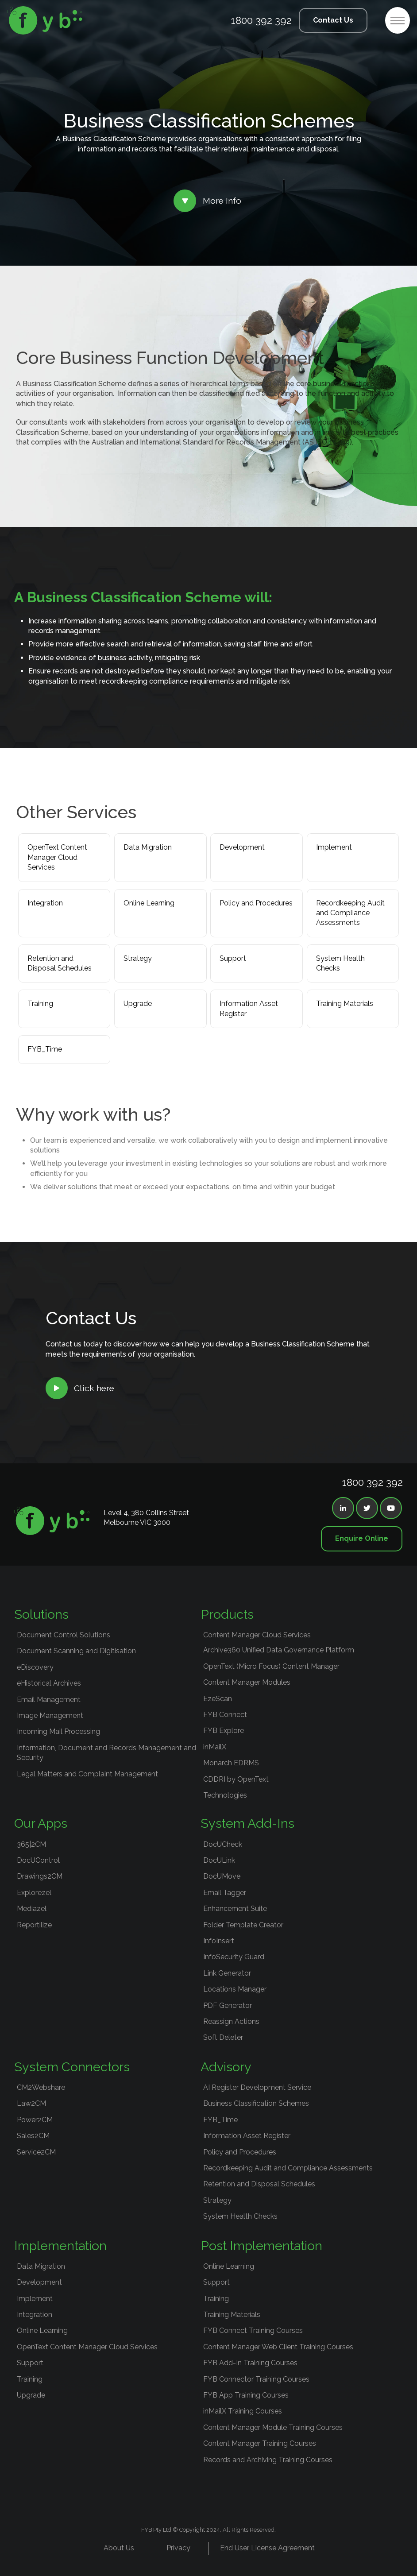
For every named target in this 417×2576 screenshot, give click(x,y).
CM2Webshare (41, 2087)
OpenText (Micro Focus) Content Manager (271, 1666)
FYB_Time (44, 1049)
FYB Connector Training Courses (256, 2379)
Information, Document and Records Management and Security (106, 1753)
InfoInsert (218, 1941)
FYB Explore (223, 1730)
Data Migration (148, 847)
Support (233, 958)
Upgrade (138, 1003)
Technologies (225, 1795)
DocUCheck (222, 1844)
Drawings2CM (39, 1876)
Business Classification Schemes (256, 2103)
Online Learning (149, 903)
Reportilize (34, 1925)
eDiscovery (35, 1667)
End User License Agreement (267, 2548)
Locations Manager (234, 1989)
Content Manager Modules (246, 1682)
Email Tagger (224, 1892)
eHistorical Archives (49, 1683)
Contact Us (333, 20)
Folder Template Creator (243, 1925)
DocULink (219, 1860)
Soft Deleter (223, 2037)
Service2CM (36, 2152)
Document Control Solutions (63, 1635)
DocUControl (38, 1860)
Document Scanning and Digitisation (76, 1651)
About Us (119, 2548)
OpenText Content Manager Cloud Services (57, 857)
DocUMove (221, 1876)
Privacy (178, 2548)
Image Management (50, 1715)
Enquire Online (361, 1538)
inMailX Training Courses (242, 2411)
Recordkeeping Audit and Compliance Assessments (350, 913)
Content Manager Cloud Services (257, 1635)
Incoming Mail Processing (58, 1731)
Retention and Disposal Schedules (59, 963)
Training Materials (344, 1003)
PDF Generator (227, 2005)
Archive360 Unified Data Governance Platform (278, 1650)
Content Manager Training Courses (259, 2443)
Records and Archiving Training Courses (267, 2460)
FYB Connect (225, 1714)
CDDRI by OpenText (236, 1779)
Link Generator (227, 1973)
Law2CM (31, 2103)
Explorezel (34, 1892)
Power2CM (35, 2120)
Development (242, 847)
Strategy (138, 958)
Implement (334, 847)
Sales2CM (33, 2135)
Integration (45, 903)
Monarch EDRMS (231, 1763)
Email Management (49, 1699)
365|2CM (31, 1844)
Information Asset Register (249, 1008)
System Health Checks (340, 963)
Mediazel (31, 1908)
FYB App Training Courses (246, 2395)
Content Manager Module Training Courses (273, 2427)
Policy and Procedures (256, 903)
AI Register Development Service (257, 2087)
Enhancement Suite (235, 1908)
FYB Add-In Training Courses (250, 2363)
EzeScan (217, 1698)
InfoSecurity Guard (233, 1957)
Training (40, 1003)
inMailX (214, 1747)
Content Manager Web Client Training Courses (278, 2347)
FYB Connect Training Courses (253, 2330)
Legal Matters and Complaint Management (87, 1774)
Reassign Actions (231, 2021)
